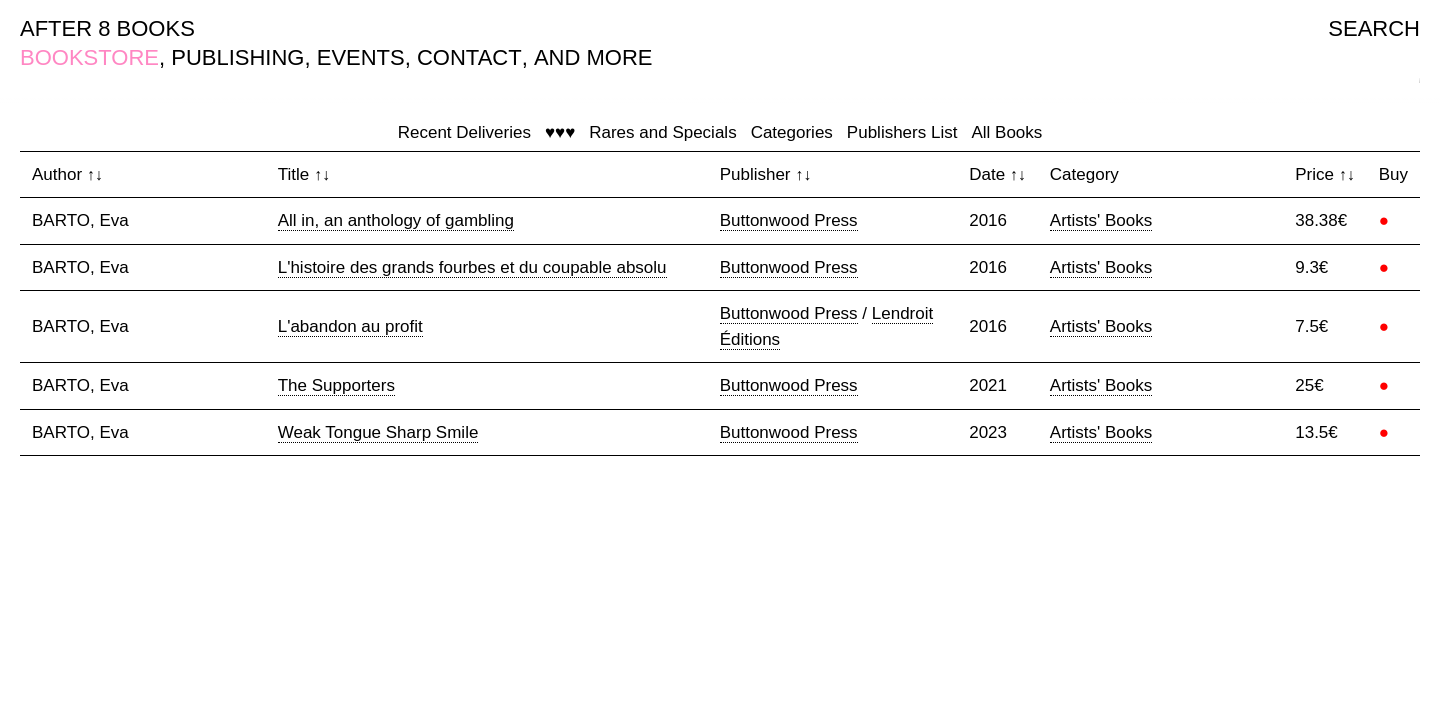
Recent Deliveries (464, 132)
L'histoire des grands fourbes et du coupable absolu (472, 267)
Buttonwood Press (789, 220)
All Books (1006, 132)
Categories (792, 132)
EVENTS (361, 57)
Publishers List (902, 132)
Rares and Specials (662, 132)
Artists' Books (1101, 220)
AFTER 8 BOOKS (107, 28)
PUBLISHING (237, 57)
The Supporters (336, 385)
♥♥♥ (560, 132)
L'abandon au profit (350, 326)
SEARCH (1374, 28)
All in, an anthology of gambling (396, 220)
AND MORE (593, 57)
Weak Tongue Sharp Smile (378, 432)
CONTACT (469, 57)
